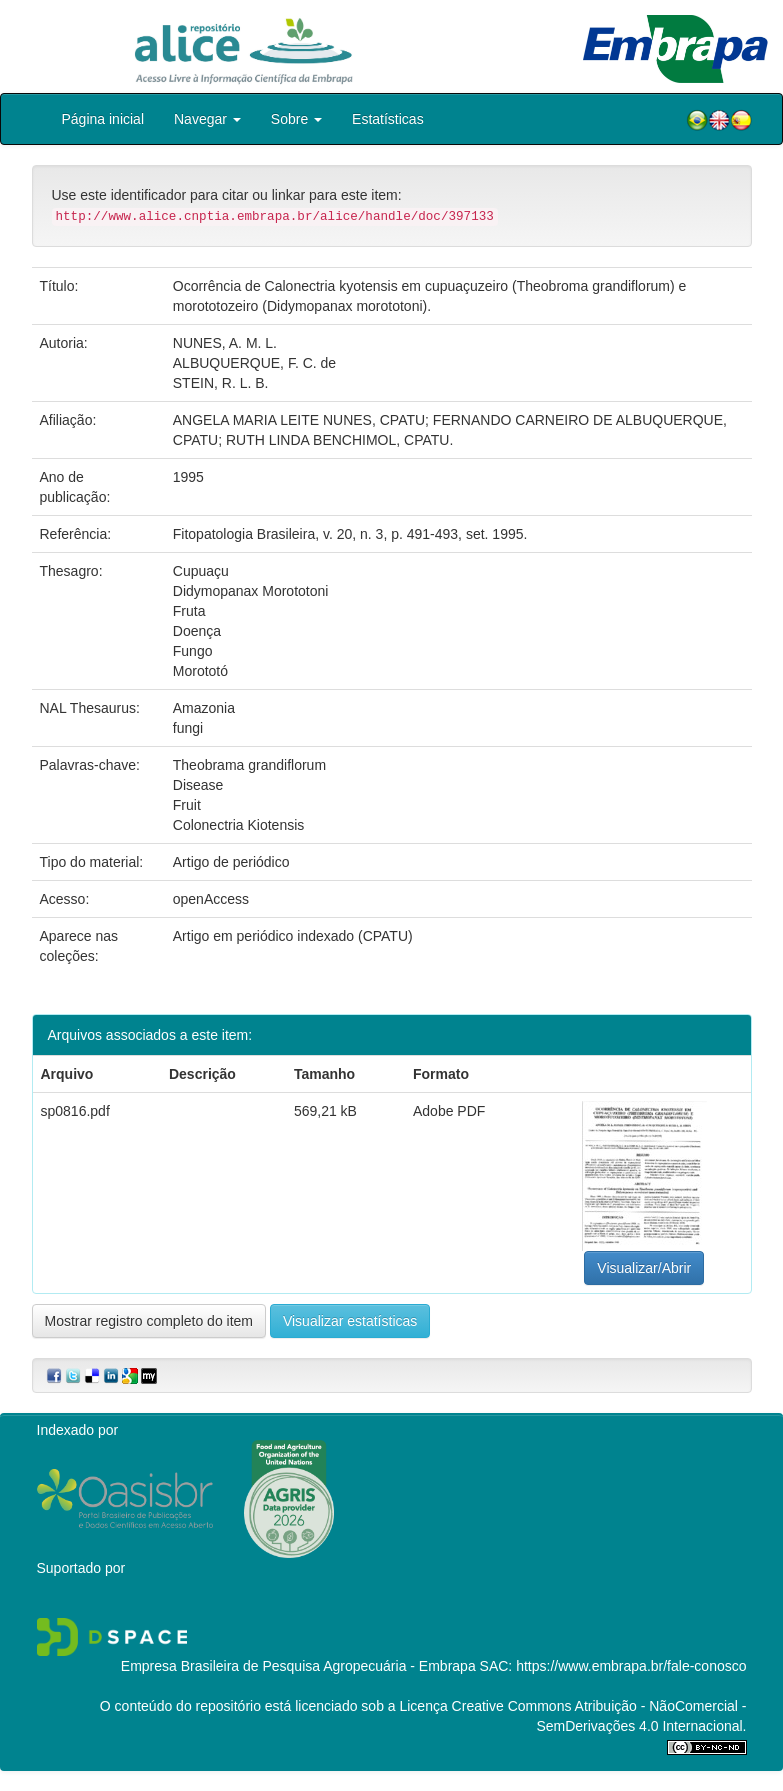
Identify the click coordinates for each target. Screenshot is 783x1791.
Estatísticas (388, 119)
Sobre (296, 119)
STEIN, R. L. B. (221, 383)
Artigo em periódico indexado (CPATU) (293, 936)
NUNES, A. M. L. (225, 343)
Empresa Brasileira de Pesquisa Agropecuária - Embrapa (298, 1666)
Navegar (207, 119)
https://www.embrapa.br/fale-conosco (631, 1666)
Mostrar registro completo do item (149, 1321)
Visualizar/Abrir (644, 1268)
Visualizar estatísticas (350, 1321)
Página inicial (103, 119)
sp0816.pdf (75, 1111)
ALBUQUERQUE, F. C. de (254, 363)
